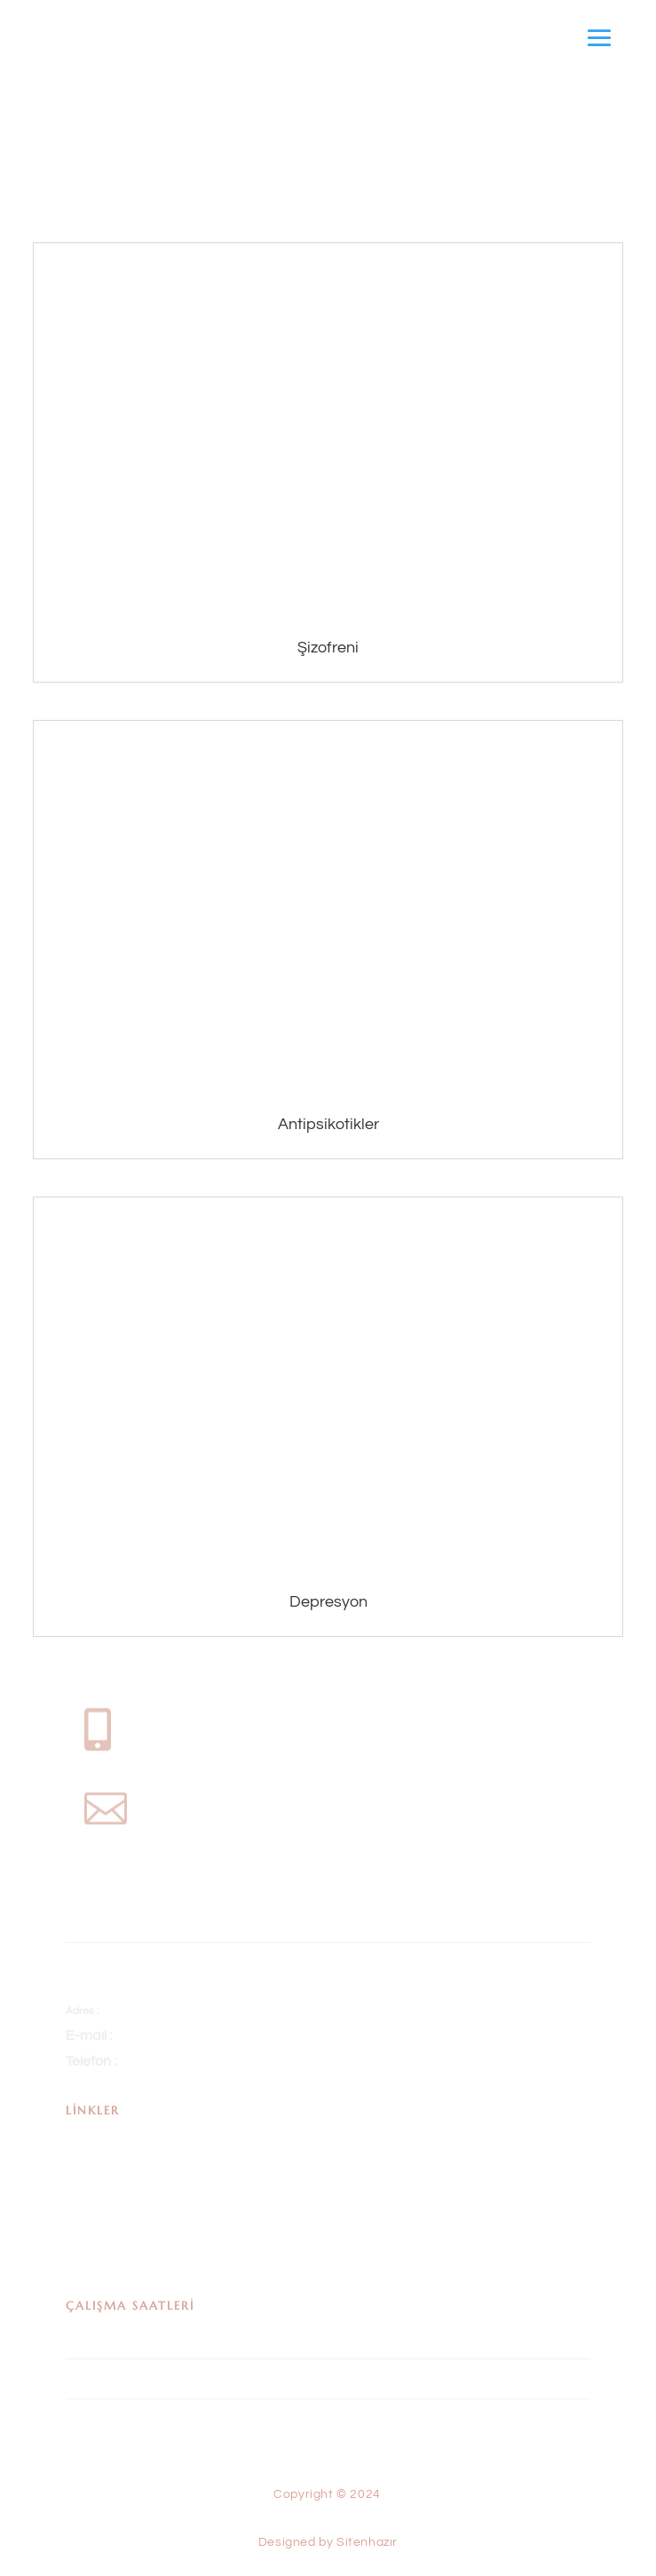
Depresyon (328, 1601)
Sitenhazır (371, 2505)
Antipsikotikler (328, 1124)
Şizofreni (328, 647)
